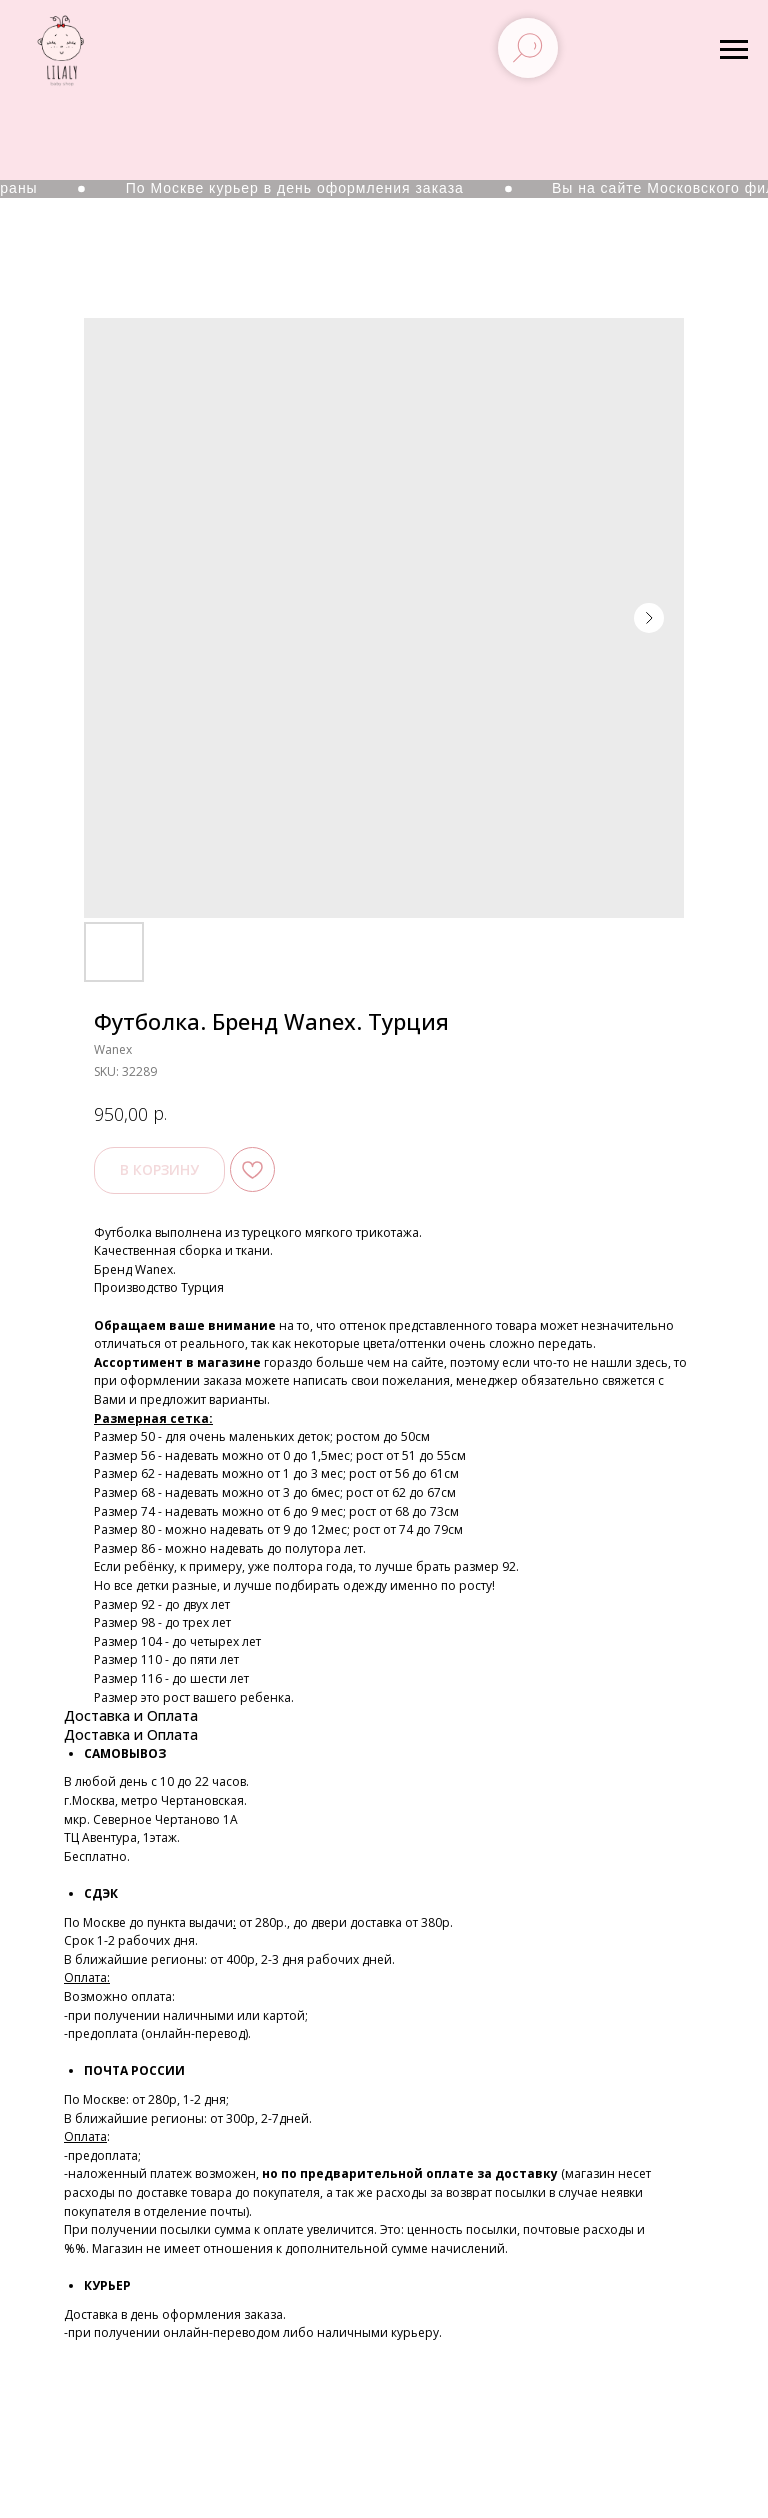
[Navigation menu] (734, 50)
